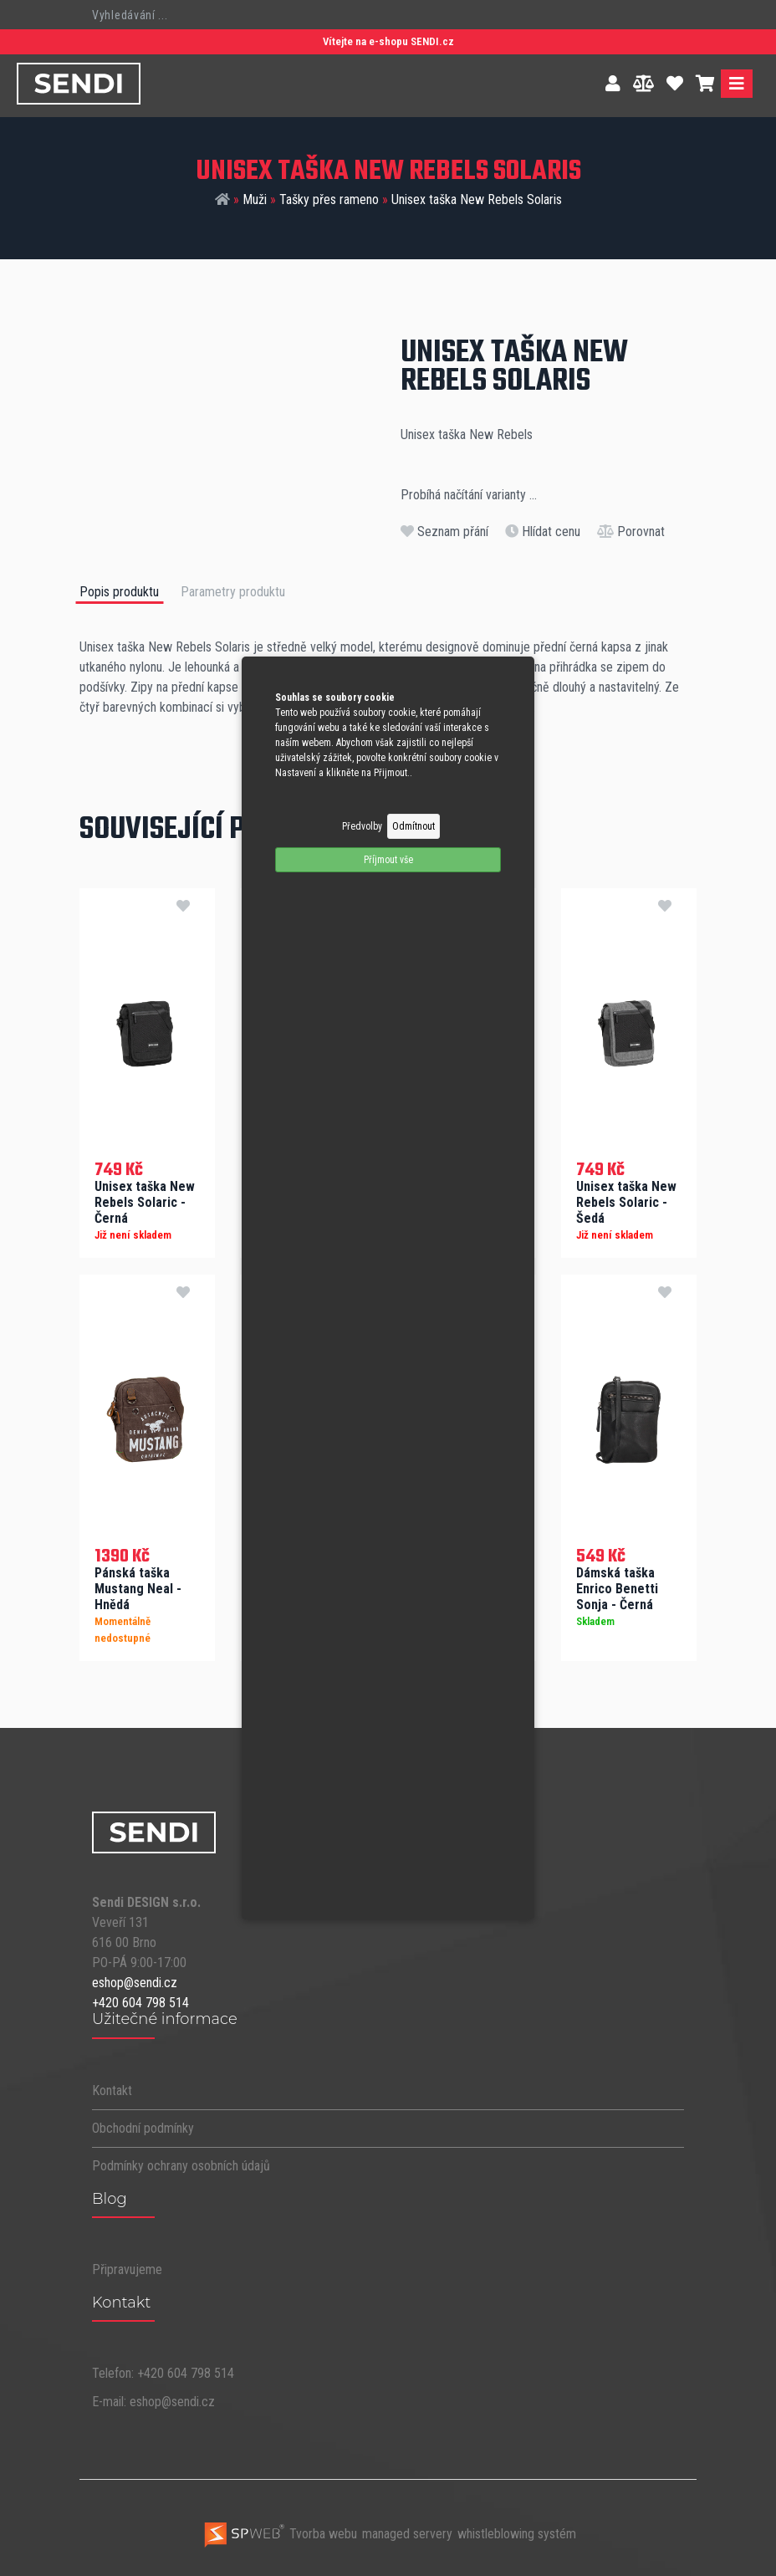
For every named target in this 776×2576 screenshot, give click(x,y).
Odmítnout (413, 826)
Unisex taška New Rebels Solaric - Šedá (626, 1200)
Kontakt (112, 2088)
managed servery (407, 2532)
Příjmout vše (388, 860)
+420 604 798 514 (140, 2001)
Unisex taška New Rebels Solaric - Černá (144, 1200)
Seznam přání (444, 531)
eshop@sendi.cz (134, 1981)
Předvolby (362, 826)
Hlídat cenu (542, 531)
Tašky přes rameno (329, 199)
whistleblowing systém (516, 2532)
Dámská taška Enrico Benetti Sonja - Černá (617, 1587)
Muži (254, 199)
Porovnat (631, 531)
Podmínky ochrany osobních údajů (181, 2163)
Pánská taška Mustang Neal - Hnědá (137, 1587)
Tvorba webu (279, 2532)
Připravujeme (127, 2268)
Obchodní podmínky (143, 2126)
